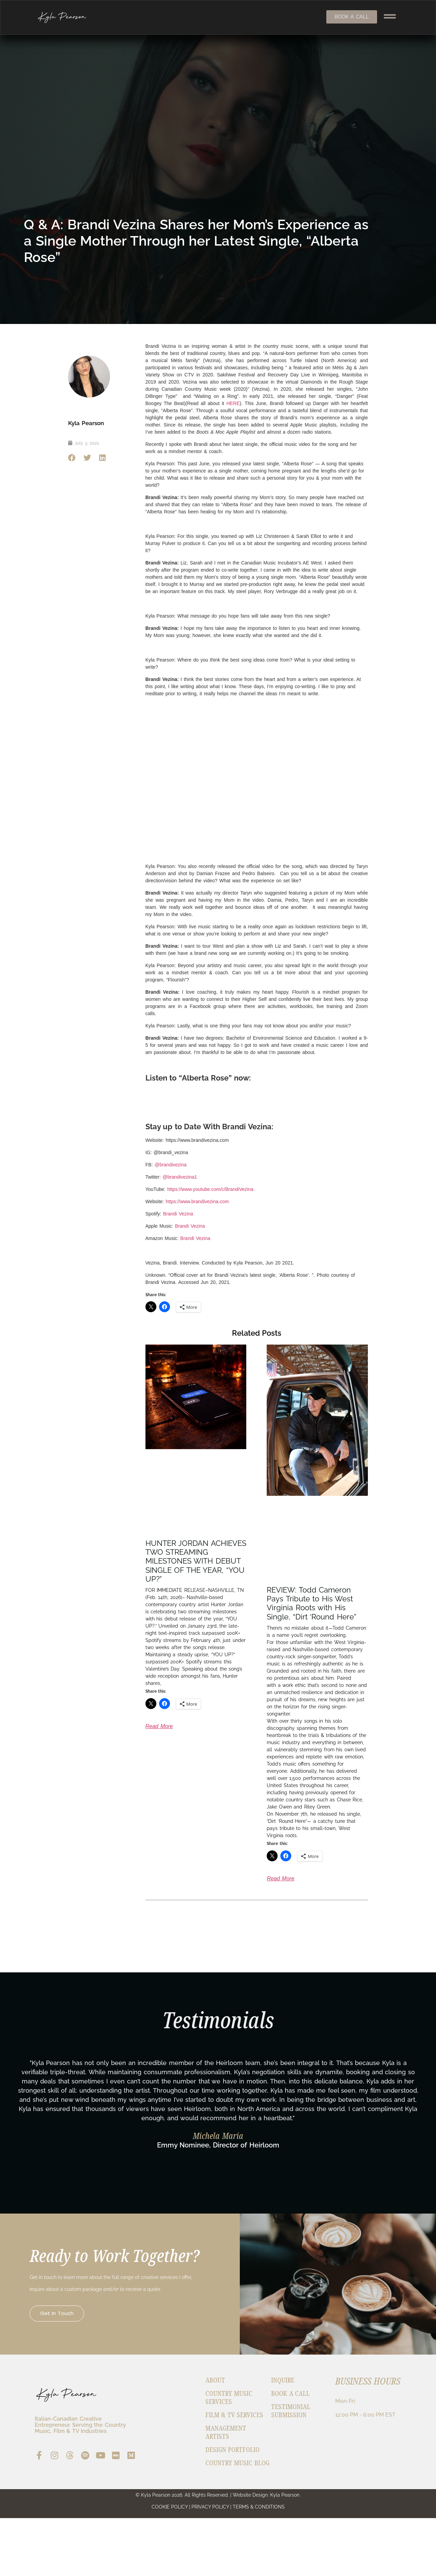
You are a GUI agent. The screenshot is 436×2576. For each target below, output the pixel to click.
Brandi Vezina (178, 1213)
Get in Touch (63, 2337)
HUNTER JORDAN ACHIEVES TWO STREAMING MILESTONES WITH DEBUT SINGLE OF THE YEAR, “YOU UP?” (195, 1561)
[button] (72, 458)
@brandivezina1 (179, 1177)
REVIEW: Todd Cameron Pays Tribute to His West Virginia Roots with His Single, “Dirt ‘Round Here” (311, 1603)
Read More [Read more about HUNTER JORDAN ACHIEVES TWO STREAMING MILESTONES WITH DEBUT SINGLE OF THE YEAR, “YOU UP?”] (159, 1726)
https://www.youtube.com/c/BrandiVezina (210, 1189)
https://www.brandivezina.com (197, 1201)
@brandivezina (171, 1164)
